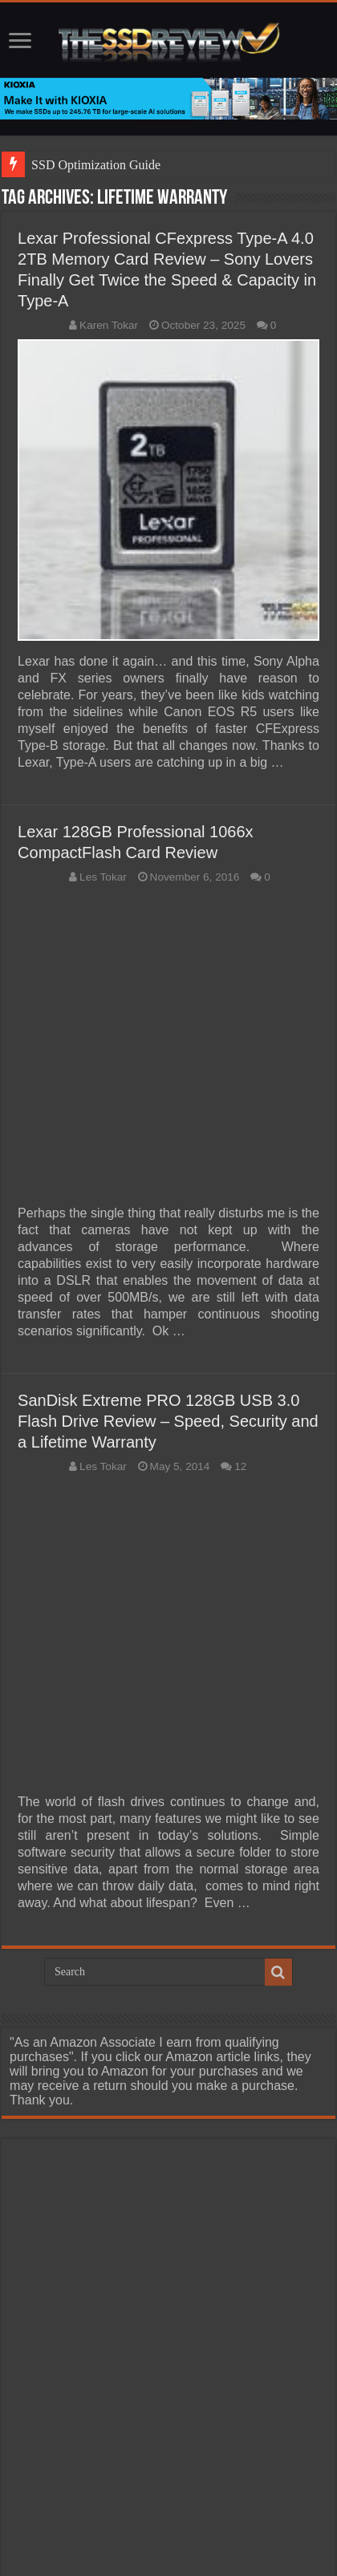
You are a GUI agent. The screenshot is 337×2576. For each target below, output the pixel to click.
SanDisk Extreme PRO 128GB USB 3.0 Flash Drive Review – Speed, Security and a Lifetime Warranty (168, 1421)
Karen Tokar (108, 325)
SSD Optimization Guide (95, 165)
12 (240, 1466)
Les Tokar (103, 877)
